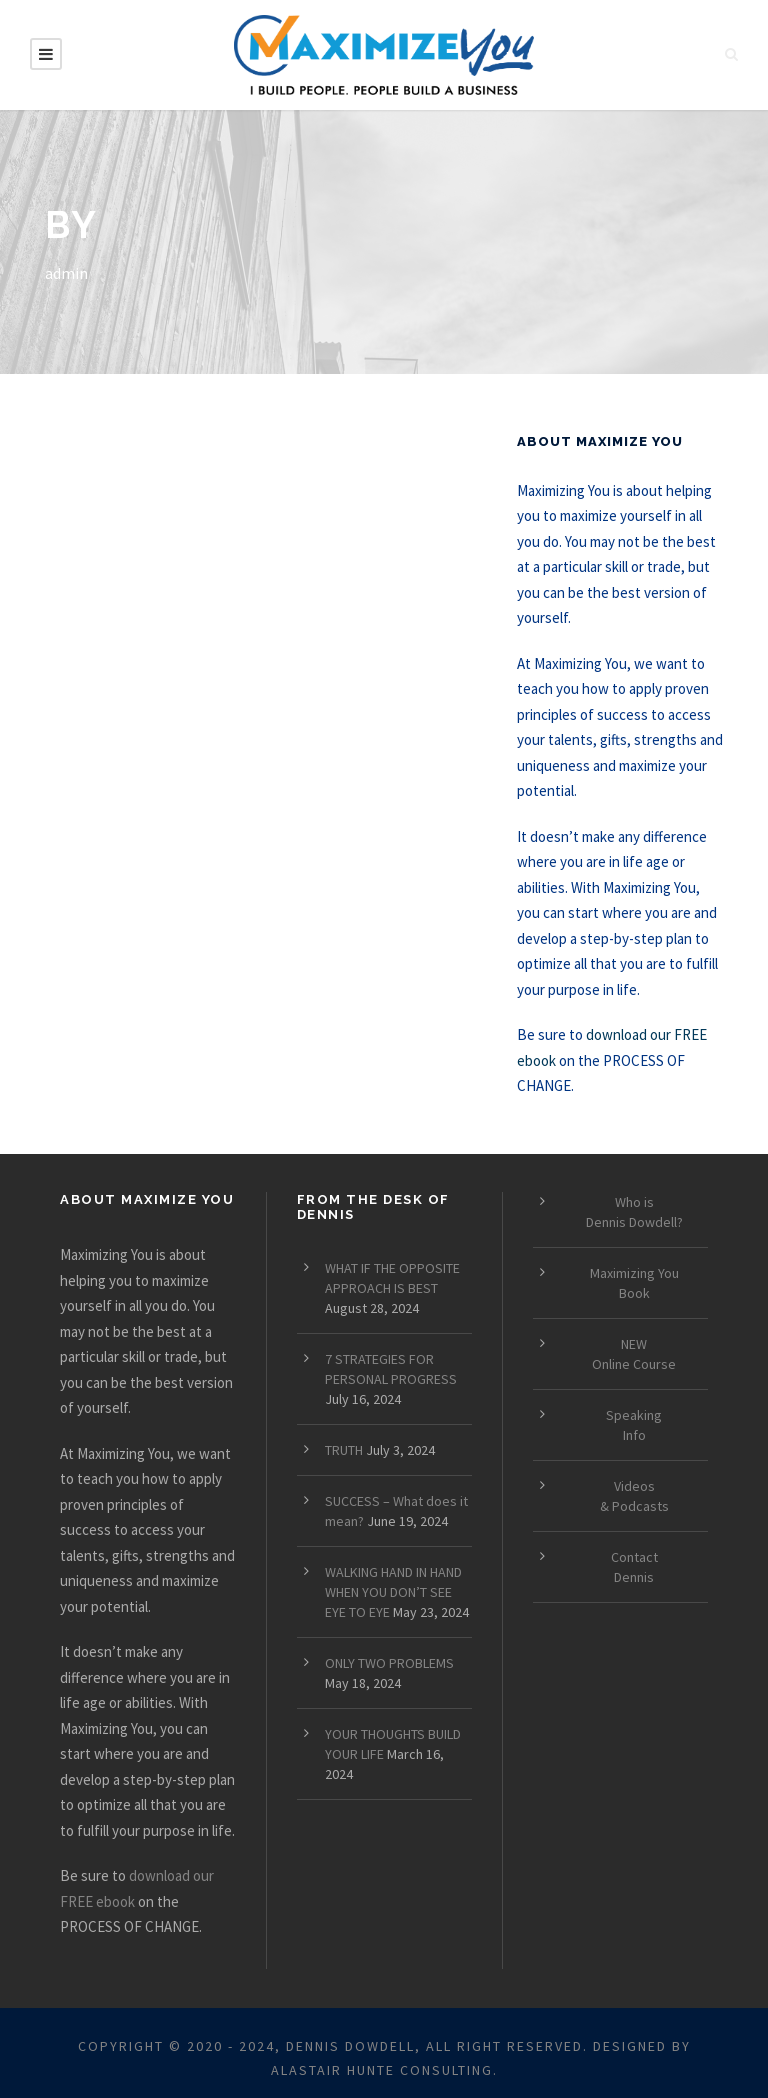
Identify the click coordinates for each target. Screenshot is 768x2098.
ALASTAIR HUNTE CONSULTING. (384, 2070)
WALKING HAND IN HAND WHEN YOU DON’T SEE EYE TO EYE (393, 1592)
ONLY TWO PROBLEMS (389, 1663)
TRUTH (344, 1450)
